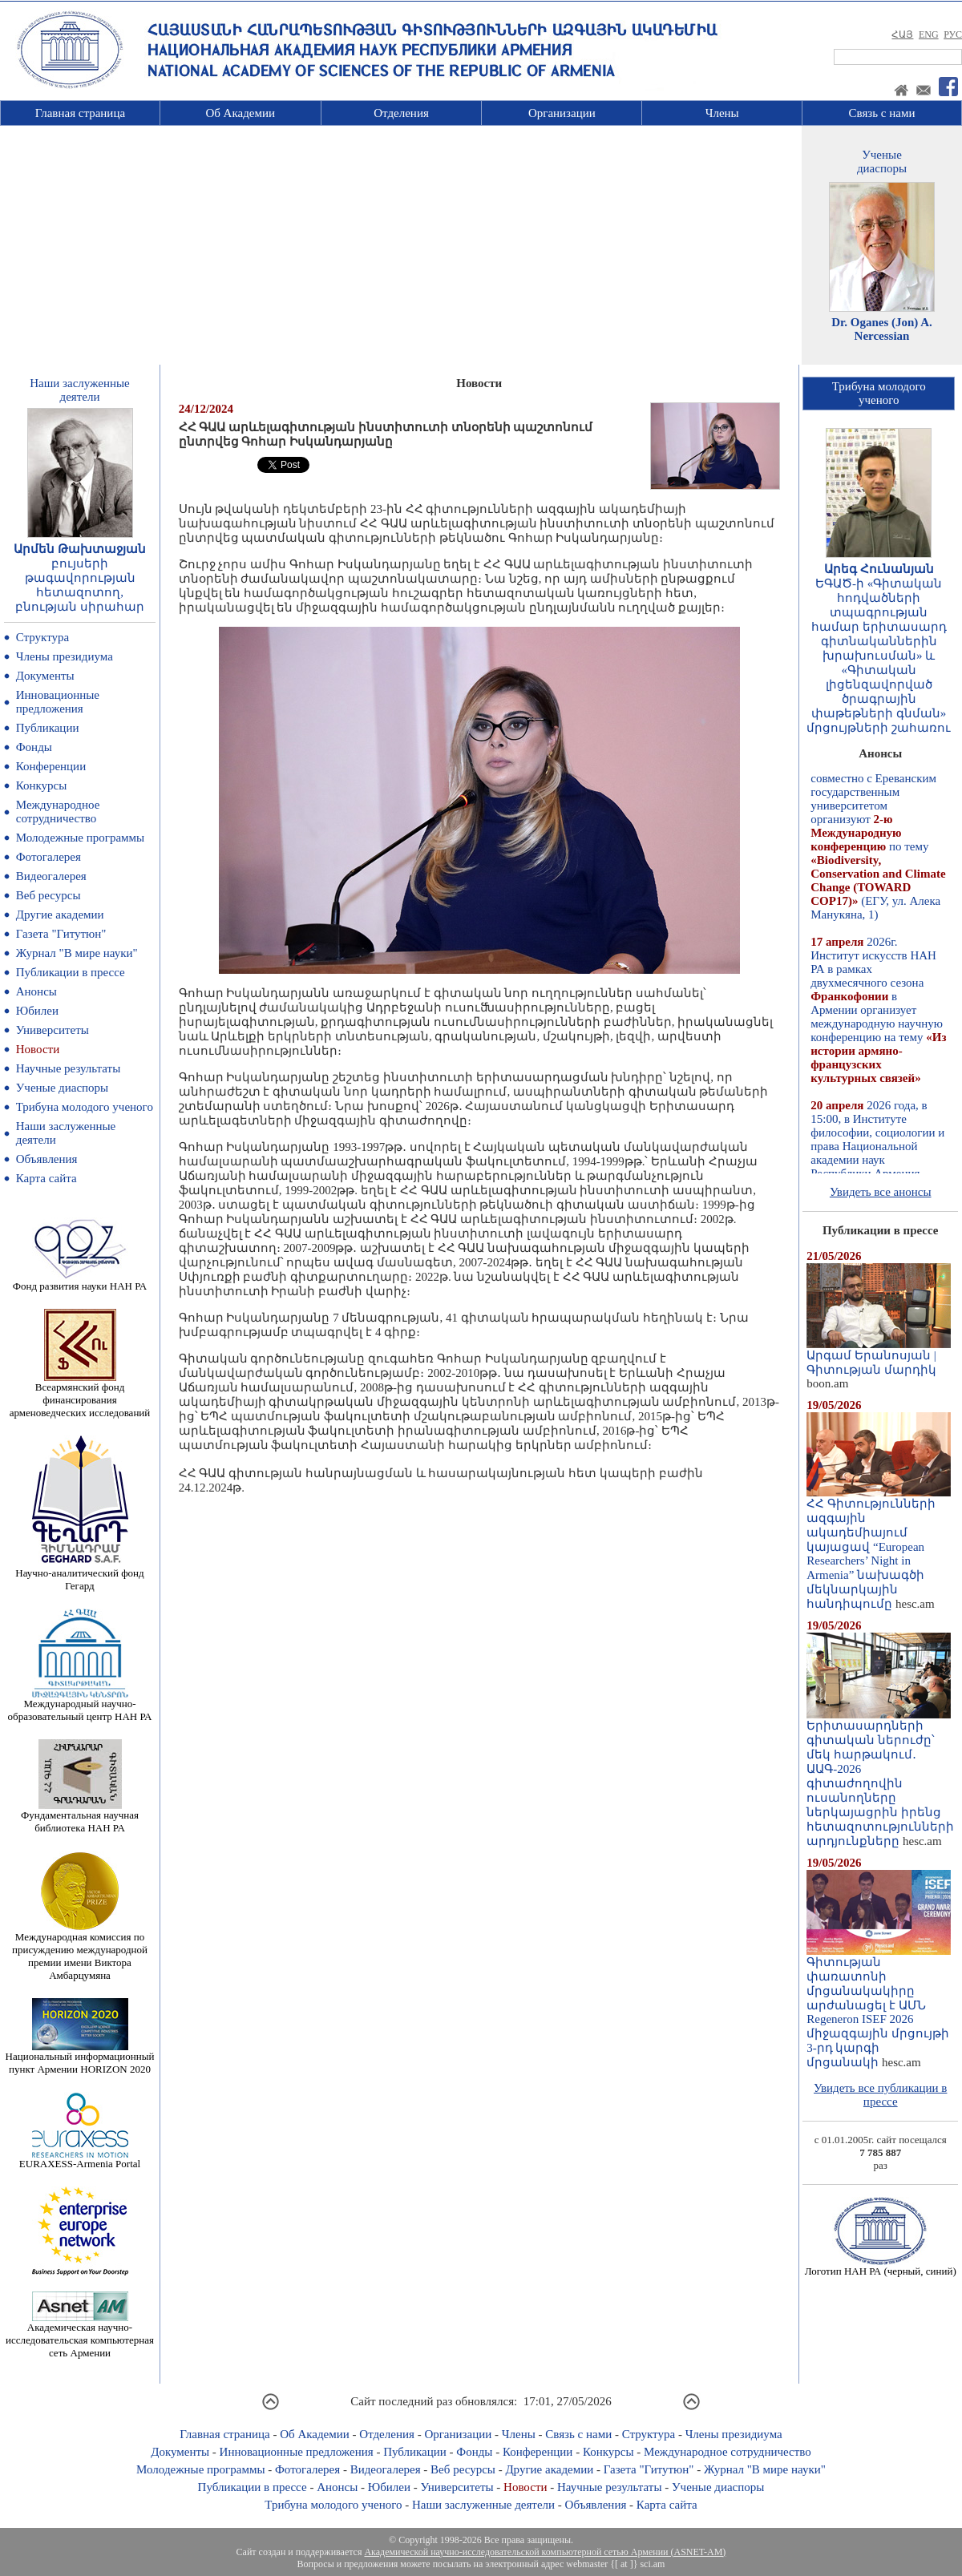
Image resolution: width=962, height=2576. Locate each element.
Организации (562, 113)
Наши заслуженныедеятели (79, 390)
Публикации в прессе (70, 972)
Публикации (47, 727)
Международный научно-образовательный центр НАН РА (80, 1705)
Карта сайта (46, 1178)
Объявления (47, 1159)
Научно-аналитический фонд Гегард (79, 1574)
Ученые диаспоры (62, 1087)
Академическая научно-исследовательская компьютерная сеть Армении (80, 2335)
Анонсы (36, 991)
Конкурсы (41, 785)
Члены (722, 113)
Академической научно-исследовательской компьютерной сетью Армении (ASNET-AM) (545, 2552)
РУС (953, 34)
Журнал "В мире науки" (77, 953)
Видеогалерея (51, 876)
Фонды (34, 747)
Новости (37, 1049)
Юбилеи (37, 1010)
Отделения (401, 113)
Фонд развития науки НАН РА (80, 1281)
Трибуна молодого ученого (84, 1106)
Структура (42, 637)
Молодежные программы (80, 837)
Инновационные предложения (57, 701)
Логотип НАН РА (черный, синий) (880, 2266)
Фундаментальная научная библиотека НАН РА (80, 1816)
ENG (929, 34)
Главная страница (80, 113)
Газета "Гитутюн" (61, 933)
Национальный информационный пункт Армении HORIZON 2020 (80, 2058)
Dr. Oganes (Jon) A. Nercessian (881, 329)
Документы (45, 675)
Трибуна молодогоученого (879, 393)
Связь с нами (882, 113)
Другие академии (60, 914)
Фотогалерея (48, 856)
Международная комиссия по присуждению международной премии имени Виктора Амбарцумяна (80, 1951)
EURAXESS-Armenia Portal (79, 2159)
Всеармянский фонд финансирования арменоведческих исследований (80, 1395)
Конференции (51, 766)
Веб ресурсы (48, 895)
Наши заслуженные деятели (483, 2504)
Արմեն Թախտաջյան (80, 549)
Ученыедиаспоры (882, 161)
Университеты (52, 1030)
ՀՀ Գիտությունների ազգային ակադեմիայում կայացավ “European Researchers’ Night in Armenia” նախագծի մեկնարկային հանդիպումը (878, 1548)
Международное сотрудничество (58, 811)
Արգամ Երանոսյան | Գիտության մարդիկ (878, 1357)
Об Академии (240, 113)
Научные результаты (68, 1068)
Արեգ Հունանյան (879, 569)
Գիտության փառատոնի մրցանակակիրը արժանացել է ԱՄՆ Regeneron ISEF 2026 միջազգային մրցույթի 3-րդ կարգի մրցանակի (878, 2006)
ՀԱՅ (902, 34)
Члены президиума (64, 656)
